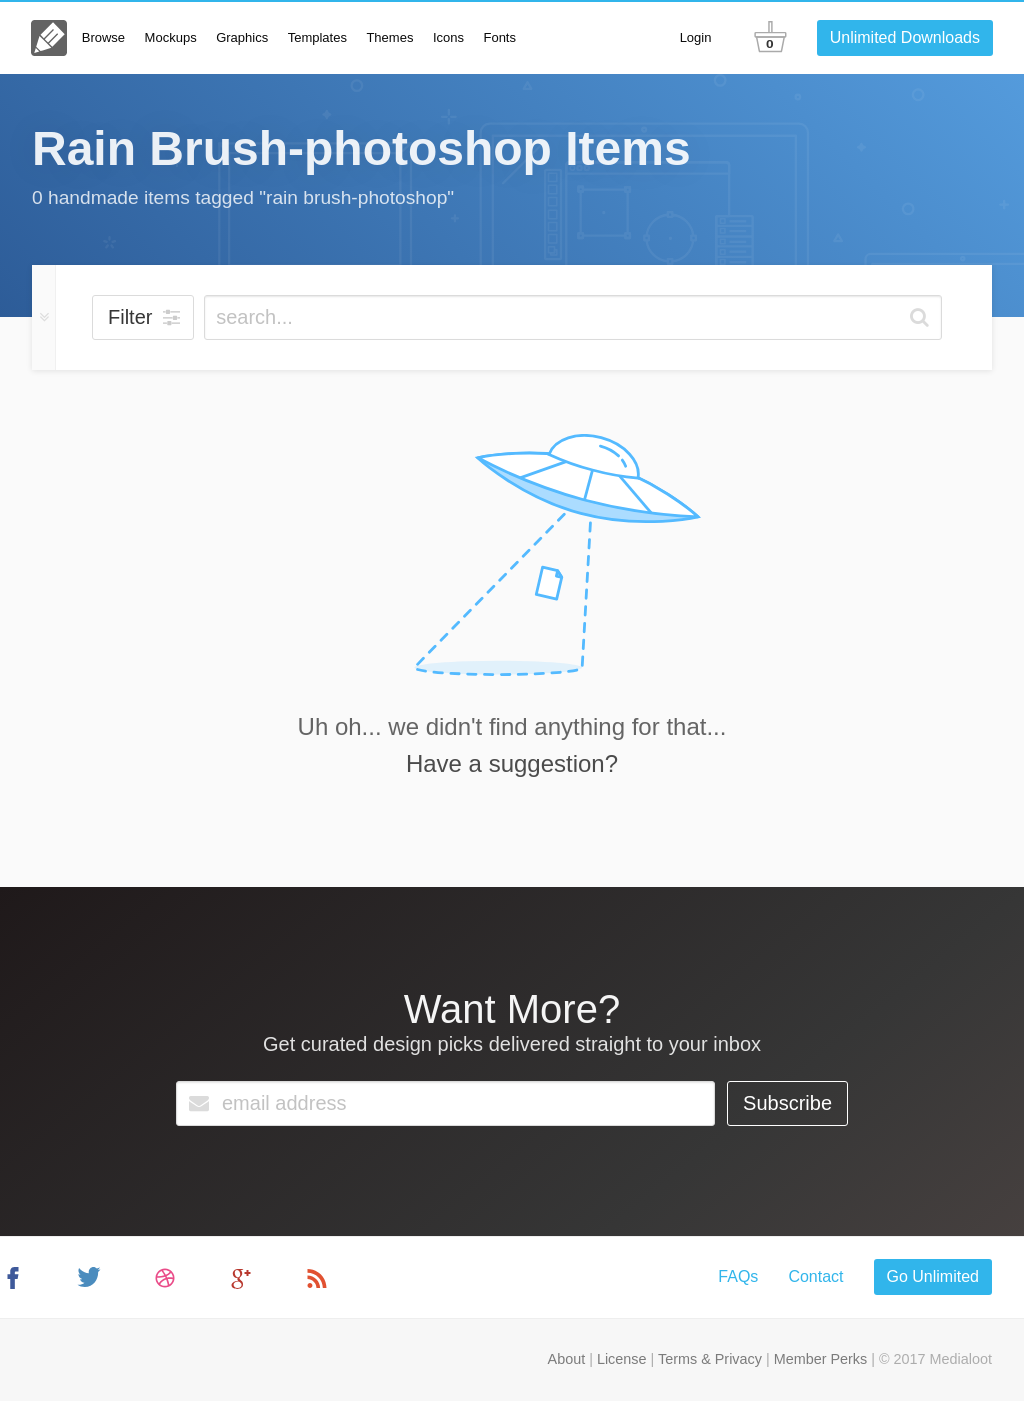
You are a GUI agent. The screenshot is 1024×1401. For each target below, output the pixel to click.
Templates (317, 37)
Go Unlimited (933, 1276)
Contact (815, 1276)
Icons (448, 37)
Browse (103, 37)
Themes (389, 37)
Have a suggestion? (512, 763)
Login (696, 37)
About (567, 1359)
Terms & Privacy (710, 1359)
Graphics (242, 37)
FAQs (738, 1276)
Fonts (499, 37)
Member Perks (821, 1359)
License (622, 1359)
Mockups (171, 37)
